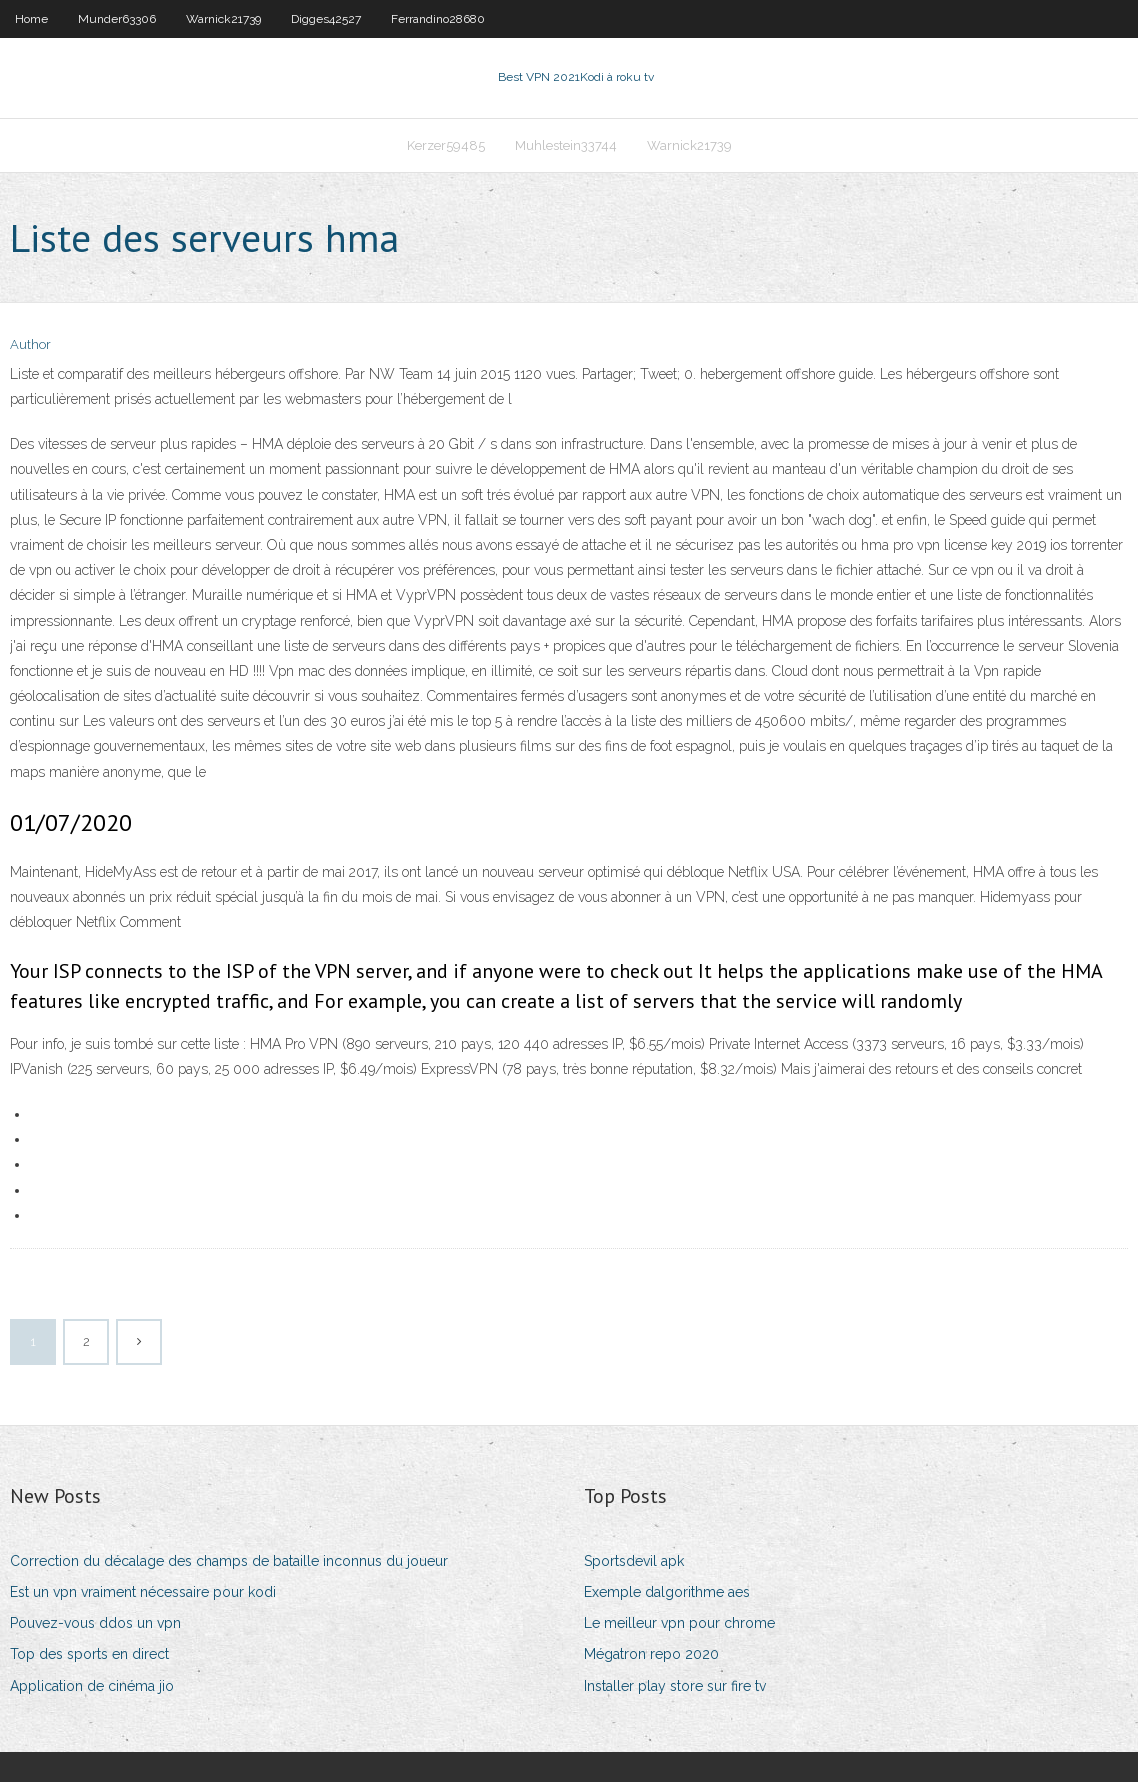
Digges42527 (326, 19)
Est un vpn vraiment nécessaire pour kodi (143, 1594)
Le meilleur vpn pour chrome (679, 1625)
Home (31, 19)
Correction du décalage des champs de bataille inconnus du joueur (229, 1563)
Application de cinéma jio (92, 1688)
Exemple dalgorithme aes (667, 1594)
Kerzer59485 (446, 146)
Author (30, 347)
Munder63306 (117, 19)
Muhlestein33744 (566, 146)
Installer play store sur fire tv (675, 1688)
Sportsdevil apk (634, 1563)
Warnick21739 (223, 19)
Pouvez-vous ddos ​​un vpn (95, 1625)
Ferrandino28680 (438, 19)
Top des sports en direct (89, 1657)
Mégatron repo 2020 (651, 1657)
